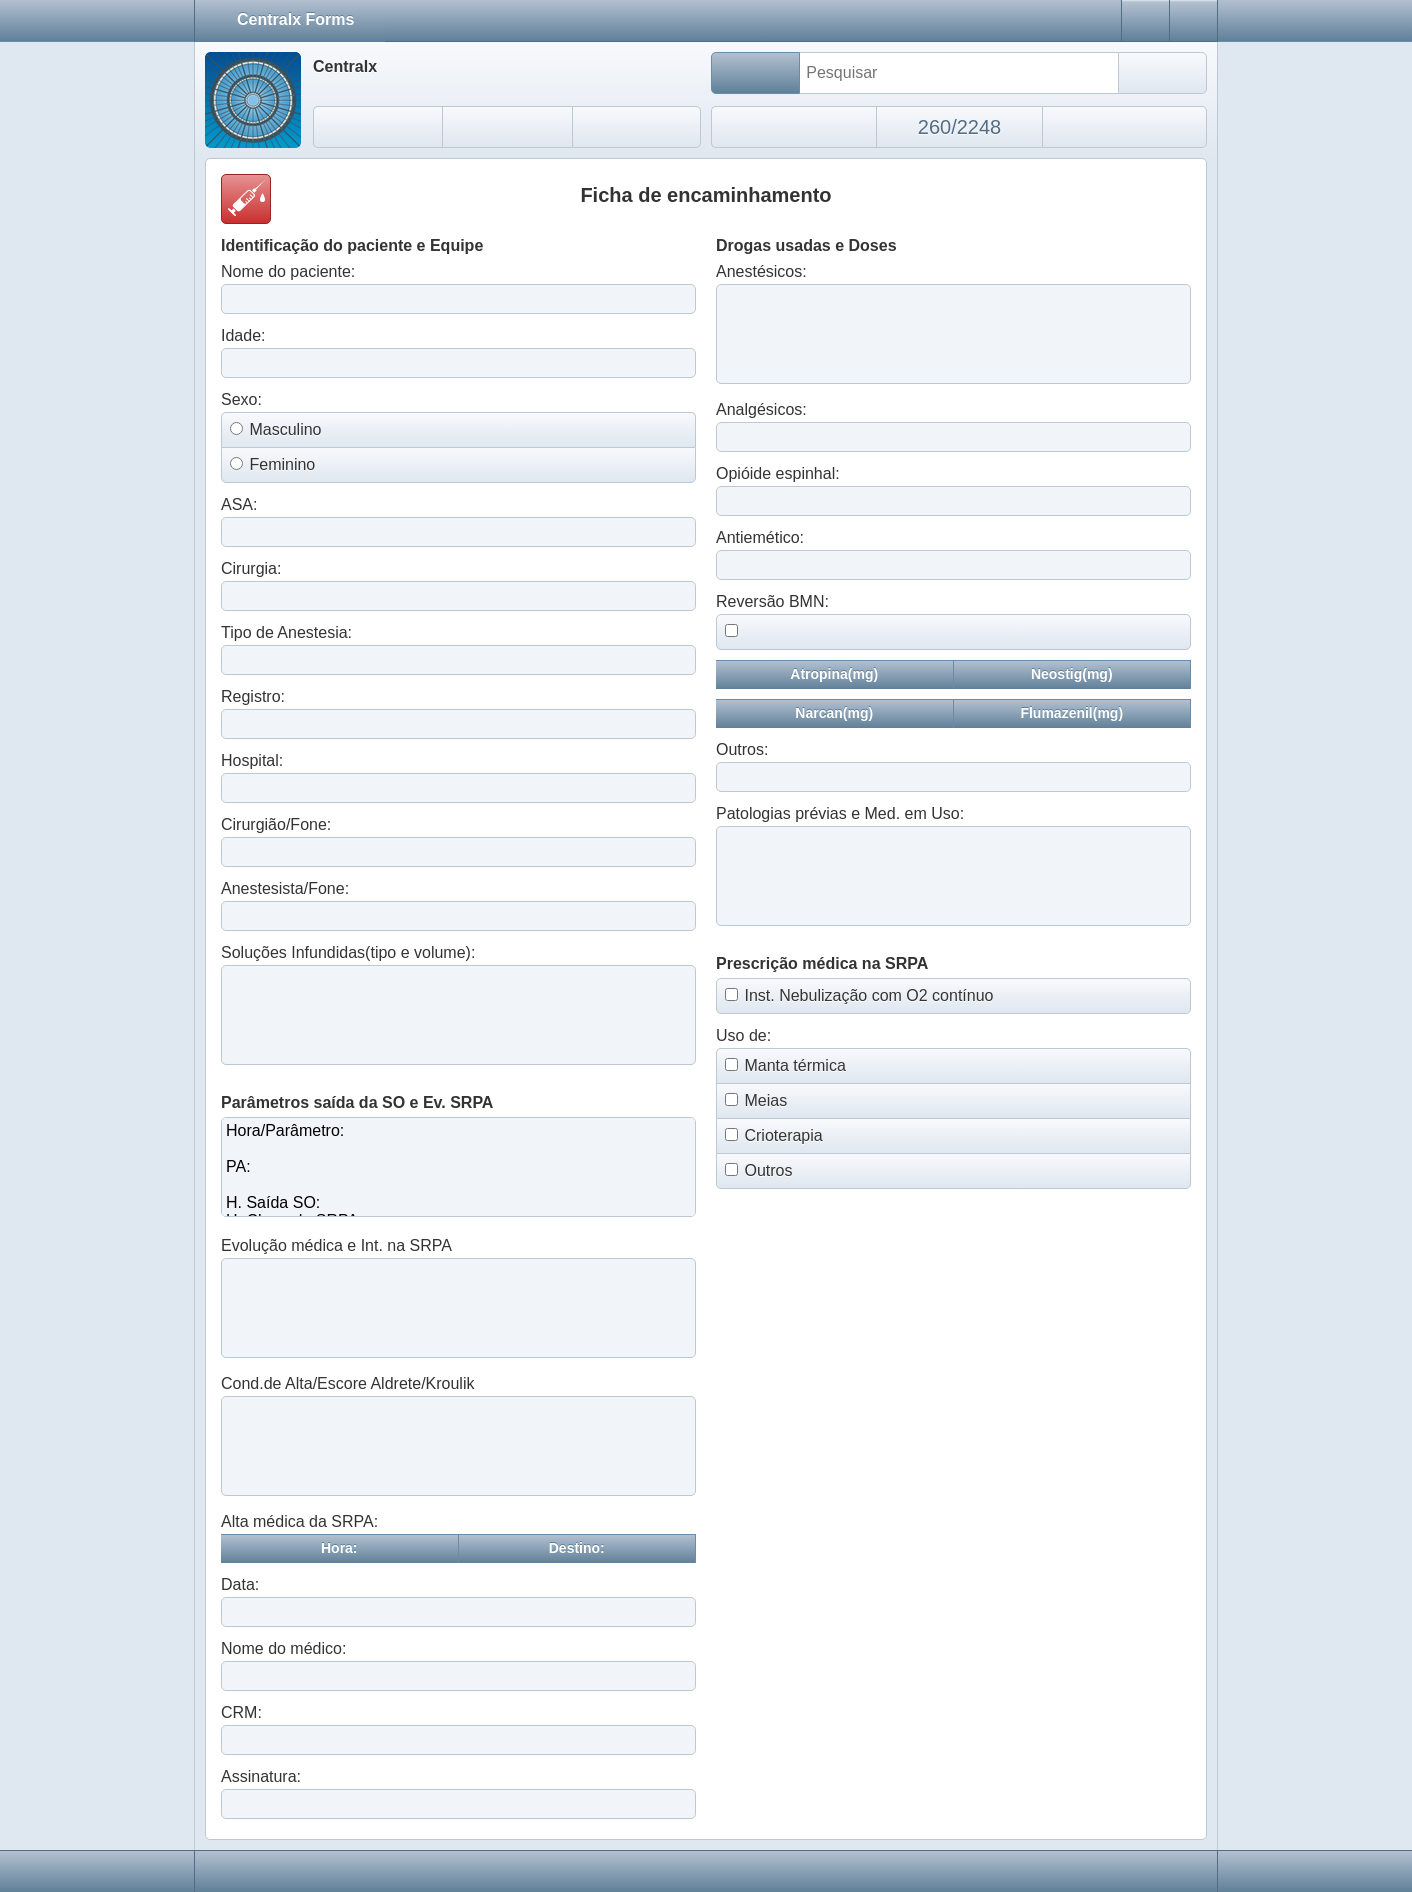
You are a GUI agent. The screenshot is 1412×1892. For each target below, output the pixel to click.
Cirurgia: (251, 568)
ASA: (239, 504)
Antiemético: (760, 537)
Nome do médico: (283, 1648)
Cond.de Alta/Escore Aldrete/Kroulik (347, 1383)
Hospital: (252, 760)
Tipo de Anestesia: (286, 632)
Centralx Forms (304, 19)
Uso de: (743, 1035)
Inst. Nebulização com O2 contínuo (868, 995)
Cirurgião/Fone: (276, 824)
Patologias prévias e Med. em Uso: (840, 813)
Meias (765, 1100)
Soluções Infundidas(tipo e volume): (348, 952)
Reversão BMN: (772, 601)
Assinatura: (261, 1776)
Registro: (253, 696)
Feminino (282, 464)
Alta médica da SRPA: (299, 1521)
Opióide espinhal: (778, 473)
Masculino (285, 429)
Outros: (742, 749)
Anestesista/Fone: (285, 888)
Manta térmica (794, 1065)
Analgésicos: (761, 409)
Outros (768, 1170)
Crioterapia (783, 1135)
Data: (240, 1584)
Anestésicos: (761, 271)
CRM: (241, 1712)
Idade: (243, 335)
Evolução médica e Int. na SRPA (336, 1245)
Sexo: (241, 399)
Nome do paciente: (288, 271)
